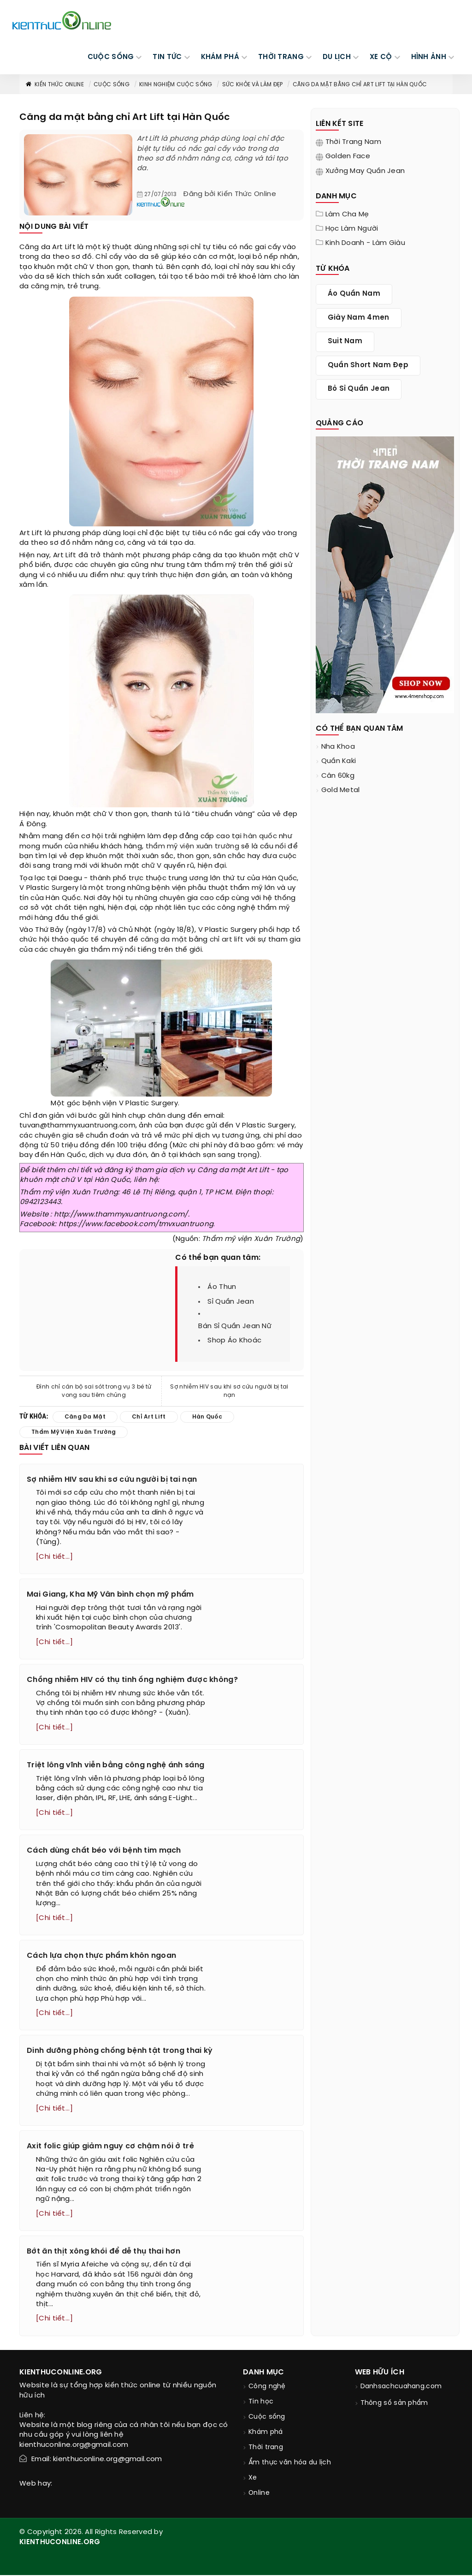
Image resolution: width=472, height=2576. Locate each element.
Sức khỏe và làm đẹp (252, 85)
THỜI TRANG (281, 57)
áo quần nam (354, 294)
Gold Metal (340, 790)
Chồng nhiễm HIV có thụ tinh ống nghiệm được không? (132, 1680)
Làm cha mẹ (347, 214)
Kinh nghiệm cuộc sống (175, 85)
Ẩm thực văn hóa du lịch (289, 2463)
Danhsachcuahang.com (401, 2387)
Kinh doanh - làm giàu (365, 243)
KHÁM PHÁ (220, 57)
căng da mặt (164, 939)
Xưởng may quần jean (365, 171)
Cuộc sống (112, 85)
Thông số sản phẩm (394, 2404)
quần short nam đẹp (368, 365)
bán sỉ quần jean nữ (234, 1326)
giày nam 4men (358, 318)
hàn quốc (260, 836)
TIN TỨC (167, 57)
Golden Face (347, 156)
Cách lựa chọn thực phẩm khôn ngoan (101, 1956)
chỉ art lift (227, 939)
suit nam (345, 341)
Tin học (260, 2402)
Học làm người (351, 229)
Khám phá (265, 2433)
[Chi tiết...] (54, 1557)
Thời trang (265, 2448)
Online (259, 2494)
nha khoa (338, 747)
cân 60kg (337, 776)
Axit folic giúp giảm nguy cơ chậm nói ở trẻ (110, 2147)
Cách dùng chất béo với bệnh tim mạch (104, 1851)
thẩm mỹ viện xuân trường (192, 846)
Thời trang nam (353, 142)
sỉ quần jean (230, 1302)
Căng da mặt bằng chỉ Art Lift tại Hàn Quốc (360, 85)
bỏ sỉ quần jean (359, 389)
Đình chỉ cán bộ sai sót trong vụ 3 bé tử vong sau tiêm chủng (93, 1391)
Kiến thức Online (54, 85)
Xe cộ (381, 57)
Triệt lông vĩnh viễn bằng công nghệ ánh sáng (115, 1766)
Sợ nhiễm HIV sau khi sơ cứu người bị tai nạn (229, 1391)
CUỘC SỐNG (111, 57)
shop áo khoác (234, 1340)
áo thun (221, 1287)
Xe (252, 2478)
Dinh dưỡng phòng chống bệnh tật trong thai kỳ (120, 2052)
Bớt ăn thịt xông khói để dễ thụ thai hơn (103, 2252)
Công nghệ (267, 2387)
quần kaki (338, 761)
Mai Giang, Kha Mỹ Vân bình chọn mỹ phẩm (110, 1594)
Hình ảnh (428, 57)
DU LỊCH (337, 57)
